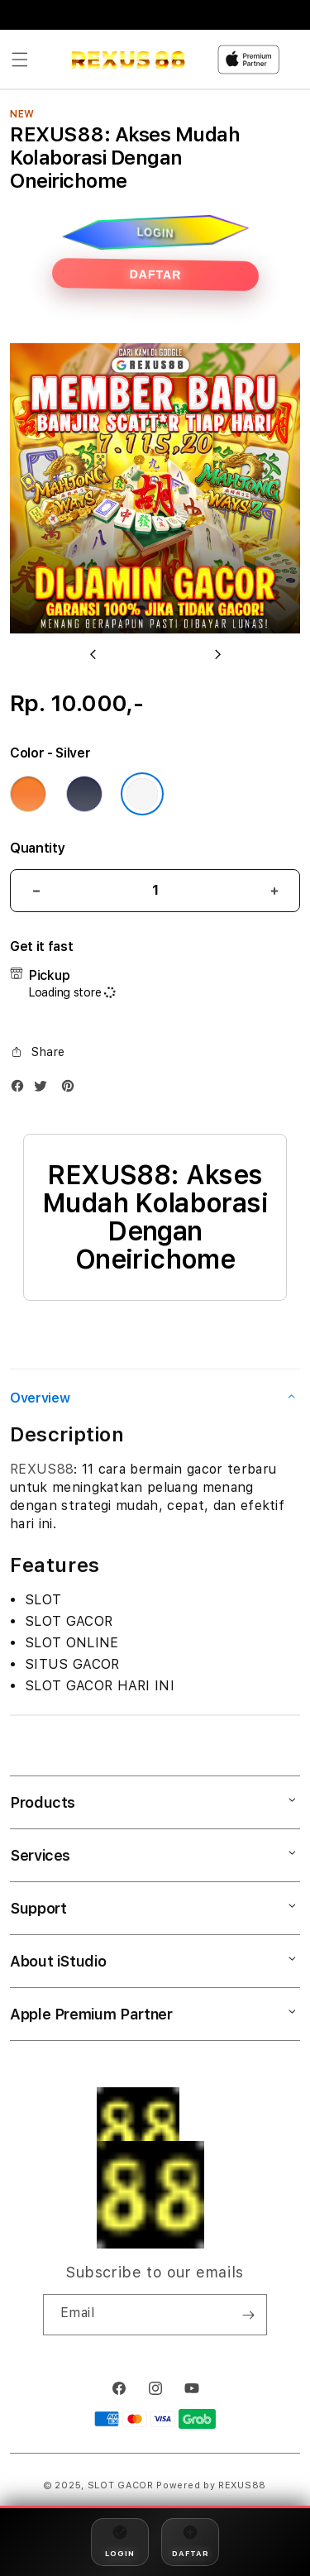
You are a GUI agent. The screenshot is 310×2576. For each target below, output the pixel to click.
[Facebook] (21, 1089)
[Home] (127, 59)
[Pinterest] (71, 1089)
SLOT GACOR (121, 2485)
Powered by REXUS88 (211, 2485)
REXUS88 (42, 1469)
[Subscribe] (248, 2314)
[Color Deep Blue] (84, 794)
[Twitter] (44, 1089)
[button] (20, 59)
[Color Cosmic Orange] (28, 794)
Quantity (37, 848)
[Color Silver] (142, 794)
